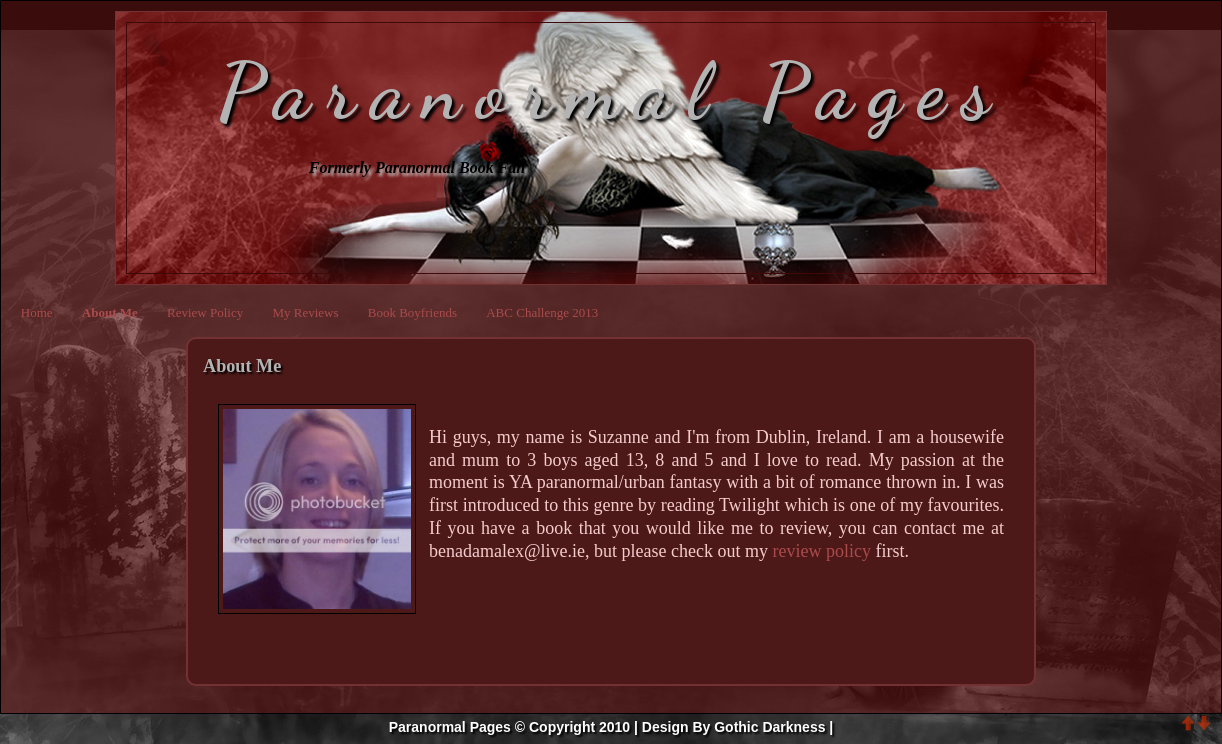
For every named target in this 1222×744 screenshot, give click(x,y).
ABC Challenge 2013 (542, 312)
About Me (110, 312)
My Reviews (305, 312)
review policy (821, 551)
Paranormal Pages (611, 91)
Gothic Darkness (769, 727)
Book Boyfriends (412, 312)
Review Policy (205, 312)
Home (37, 312)
